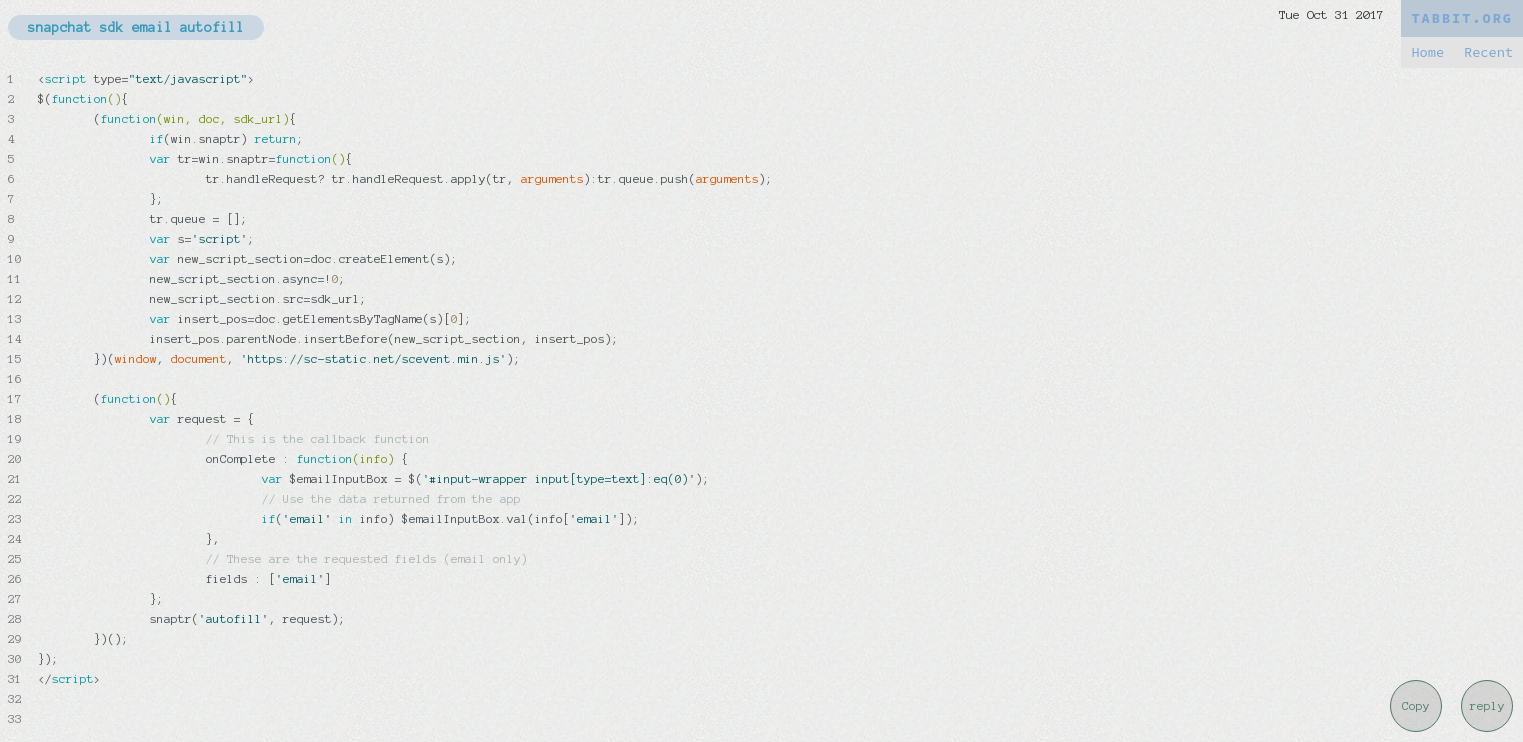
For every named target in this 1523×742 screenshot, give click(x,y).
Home (1427, 52)
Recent (1488, 52)
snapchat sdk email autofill (136, 27)
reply (1487, 706)
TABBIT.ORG (1462, 18)
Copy (1416, 706)
